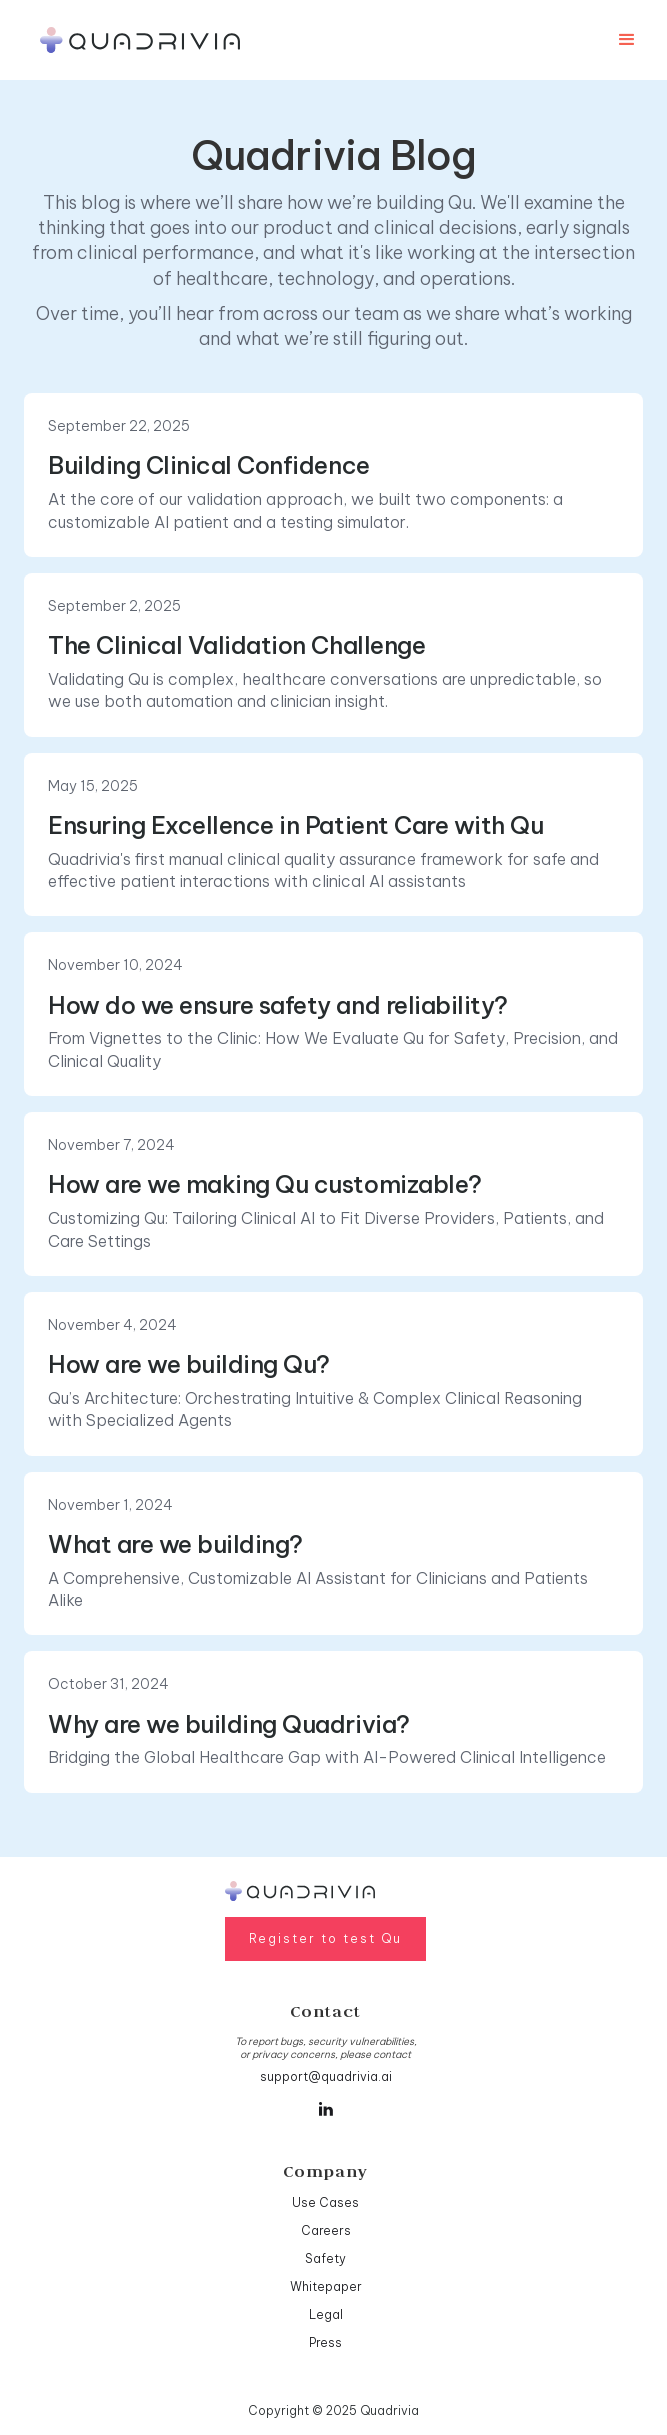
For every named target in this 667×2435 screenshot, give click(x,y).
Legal (326, 2314)
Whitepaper (326, 2286)
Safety (325, 2258)
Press (325, 2342)
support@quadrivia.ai (326, 2076)
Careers (326, 2230)
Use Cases (325, 2202)
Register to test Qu (325, 1938)
